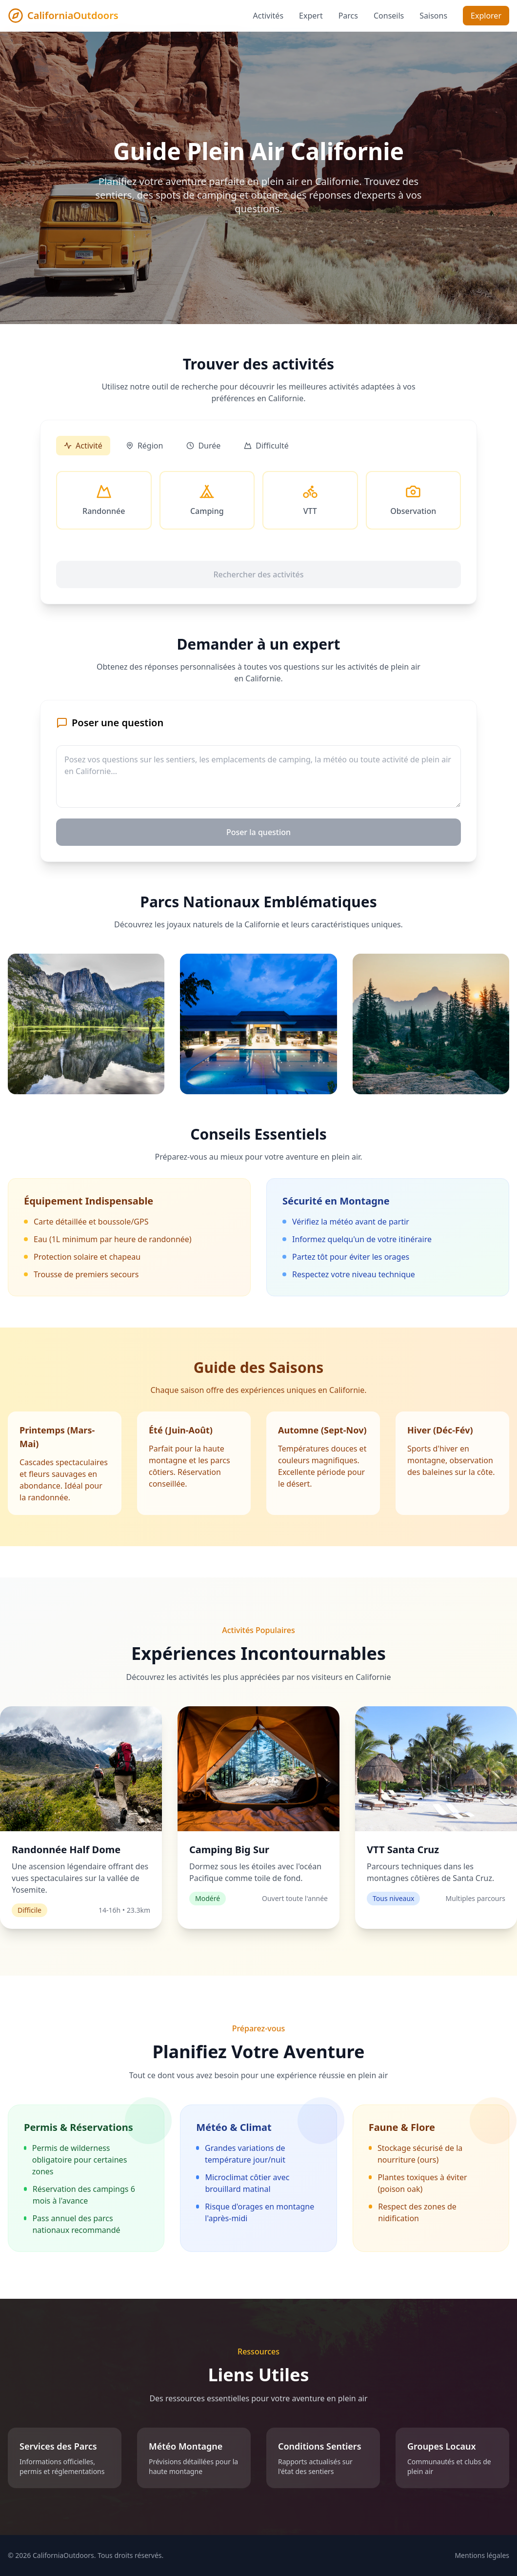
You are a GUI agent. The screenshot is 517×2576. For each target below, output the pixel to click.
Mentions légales (482, 2555)
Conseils (389, 15)
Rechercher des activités (258, 574)
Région (144, 445)
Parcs (348, 15)
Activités (268, 15)
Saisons (433, 15)
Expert (311, 15)
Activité (83, 445)
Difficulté (266, 445)
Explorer (486, 15)
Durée (203, 445)
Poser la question (258, 832)
